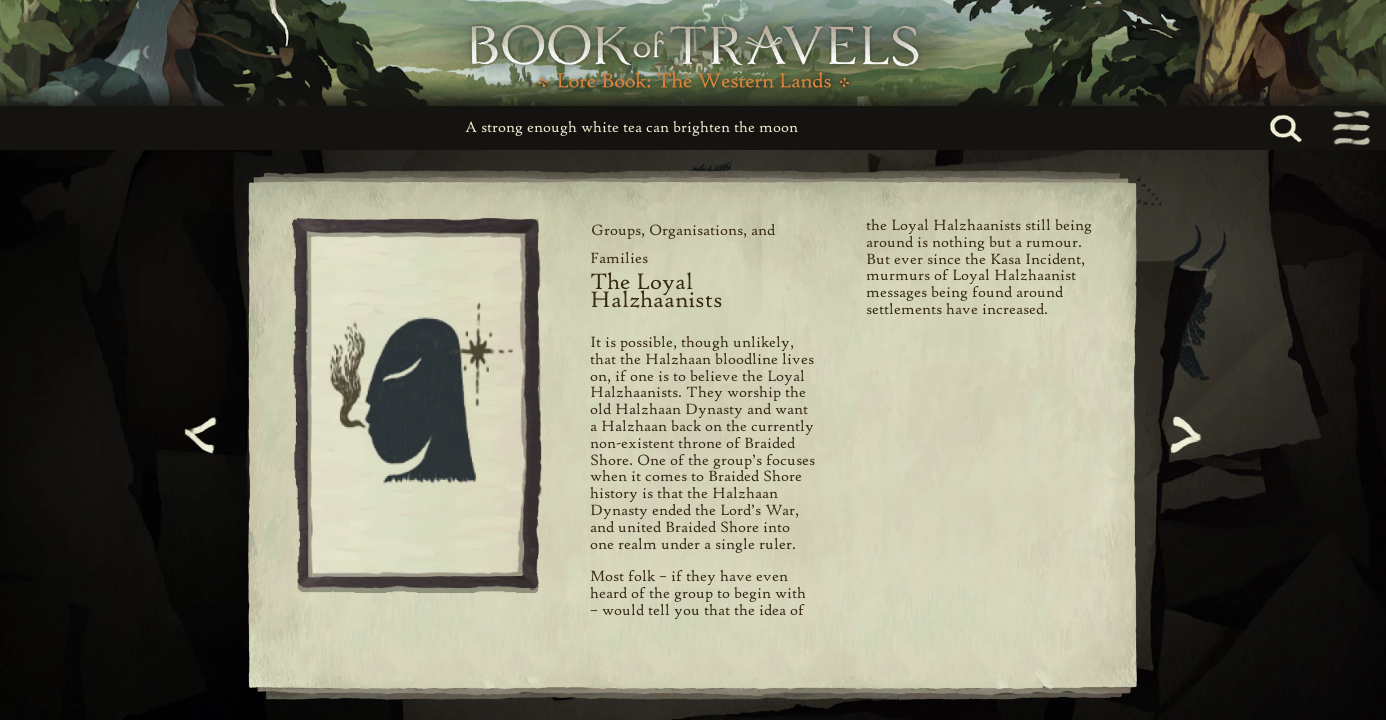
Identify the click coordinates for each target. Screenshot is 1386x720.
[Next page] (1183, 435)
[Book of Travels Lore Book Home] (693, 53)
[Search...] (1308, 128)
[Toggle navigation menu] (1350, 128)
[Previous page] (203, 435)
